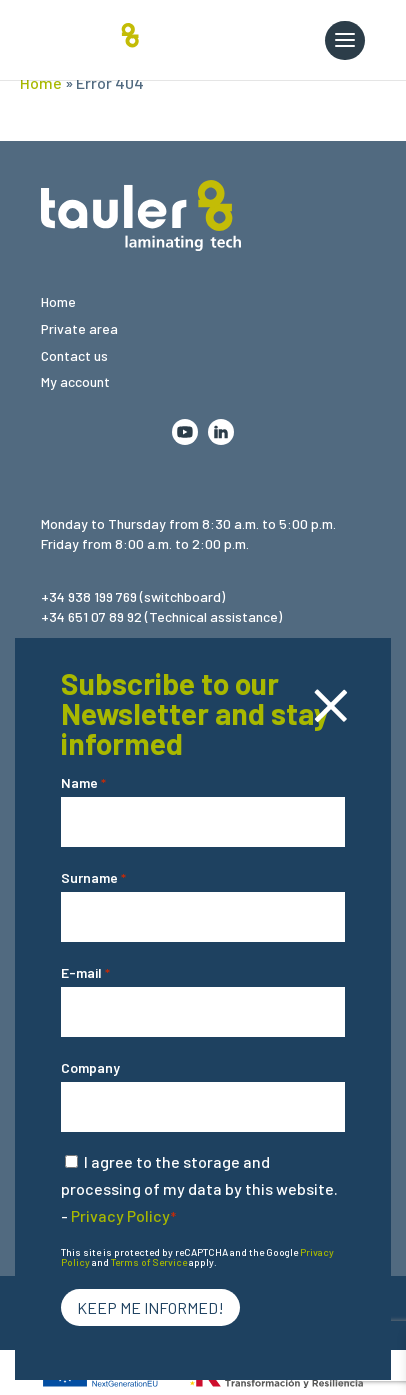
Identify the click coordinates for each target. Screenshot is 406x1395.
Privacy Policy (120, 1215)
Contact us (74, 355)
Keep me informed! (150, 1307)
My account (75, 381)
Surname (93, 878)
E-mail (85, 973)
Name (83, 783)
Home (41, 82)
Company (90, 1067)
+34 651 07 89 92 (91, 616)
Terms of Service (149, 1262)
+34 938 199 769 (89, 596)
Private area (79, 328)
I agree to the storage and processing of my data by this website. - (199, 1188)
